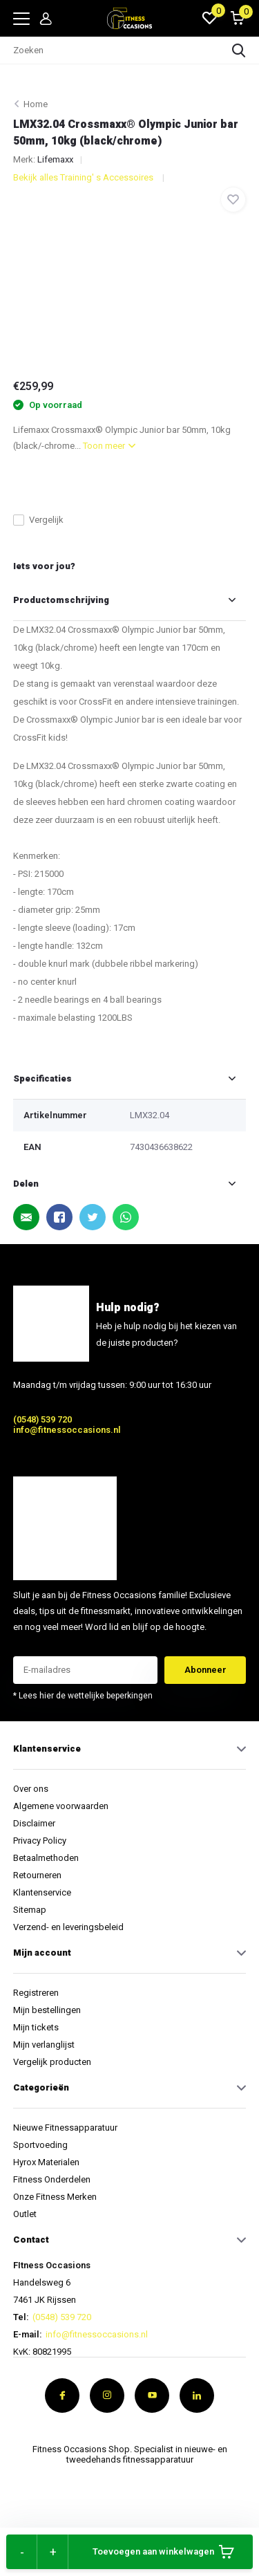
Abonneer (205, 1670)
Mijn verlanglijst (44, 2044)
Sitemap (29, 1910)
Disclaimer (34, 1823)
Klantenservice (42, 1892)
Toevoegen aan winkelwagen (163, 2551)
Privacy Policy (39, 1840)
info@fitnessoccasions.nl (67, 1430)
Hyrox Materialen (46, 2162)
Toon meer (109, 446)
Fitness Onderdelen (51, 2179)
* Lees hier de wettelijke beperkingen (83, 1696)
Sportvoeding (40, 2145)
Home (35, 104)
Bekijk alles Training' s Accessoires (84, 177)
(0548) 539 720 (42, 1419)
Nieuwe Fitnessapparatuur (65, 2127)
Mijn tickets (36, 2027)
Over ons (30, 1788)
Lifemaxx (55, 159)
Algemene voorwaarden (60, 1806)
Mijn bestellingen (47, 2010)
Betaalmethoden (46, 1858)
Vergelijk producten (52, 2062)
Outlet (25, 2214)
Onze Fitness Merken (55, 2197)
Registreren (36, 1992)
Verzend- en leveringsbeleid (68, 1927)
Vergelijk (38, 520)
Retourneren (37, 1875)
